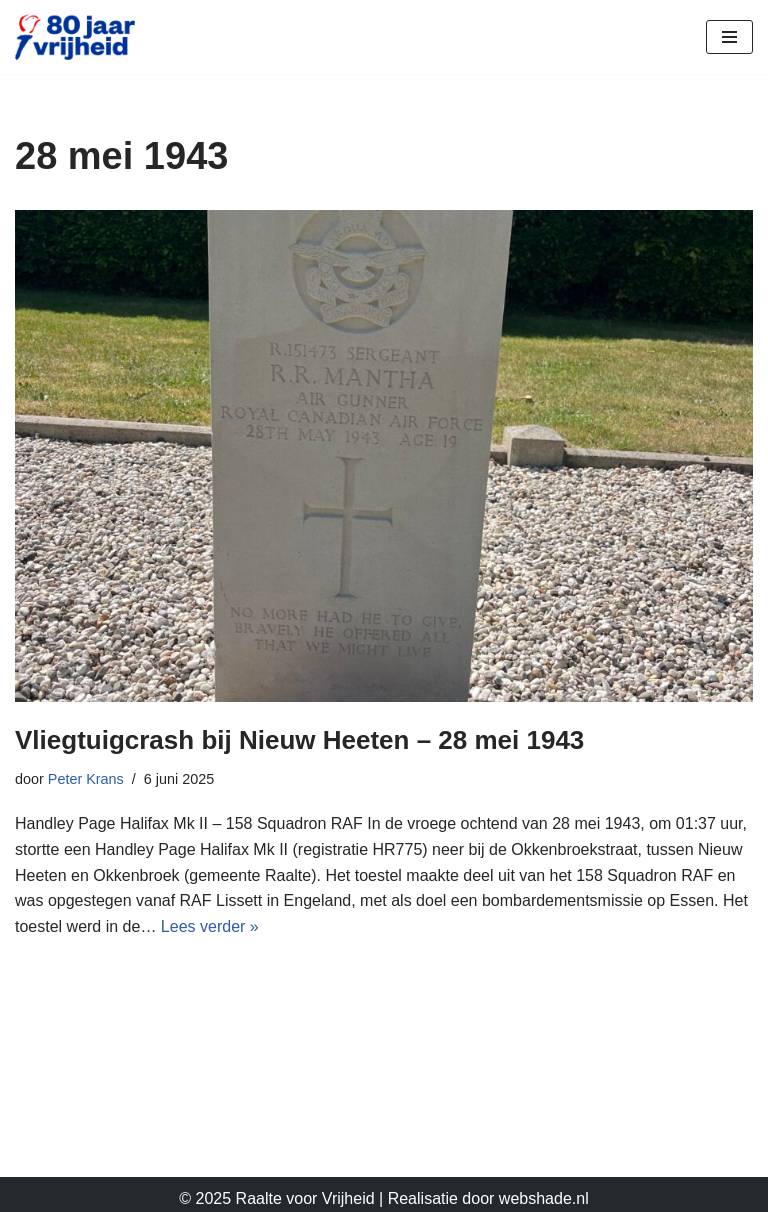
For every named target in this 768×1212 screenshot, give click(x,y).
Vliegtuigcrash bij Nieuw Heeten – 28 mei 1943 (299, 740)
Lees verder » (210, 926)
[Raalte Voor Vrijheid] (75, 37)
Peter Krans (86, 779)
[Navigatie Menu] (729, 37)
